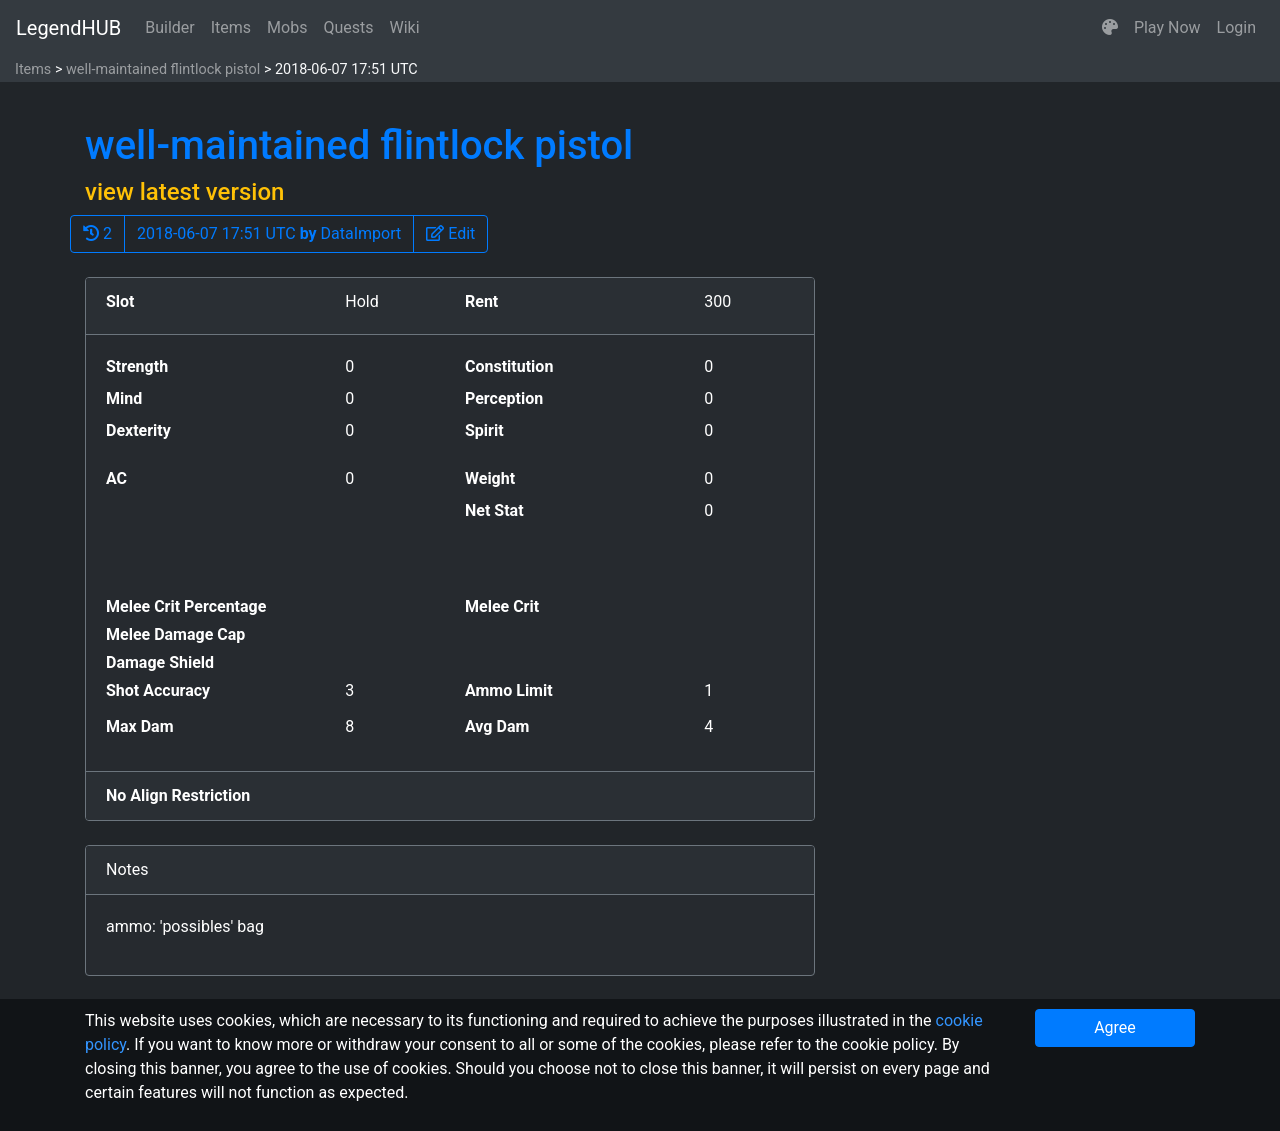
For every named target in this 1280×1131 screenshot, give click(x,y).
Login (1236, 27)
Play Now (1167, 27)
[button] (1110, 28)
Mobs (287, 27)
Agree (1115, 1027)
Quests (348, 27)
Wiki (405, 27)
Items (231, 27)
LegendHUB (68, 28)
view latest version (184, 192)
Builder (170, 27)
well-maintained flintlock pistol (163, 69)
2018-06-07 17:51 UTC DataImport (269, 233)
